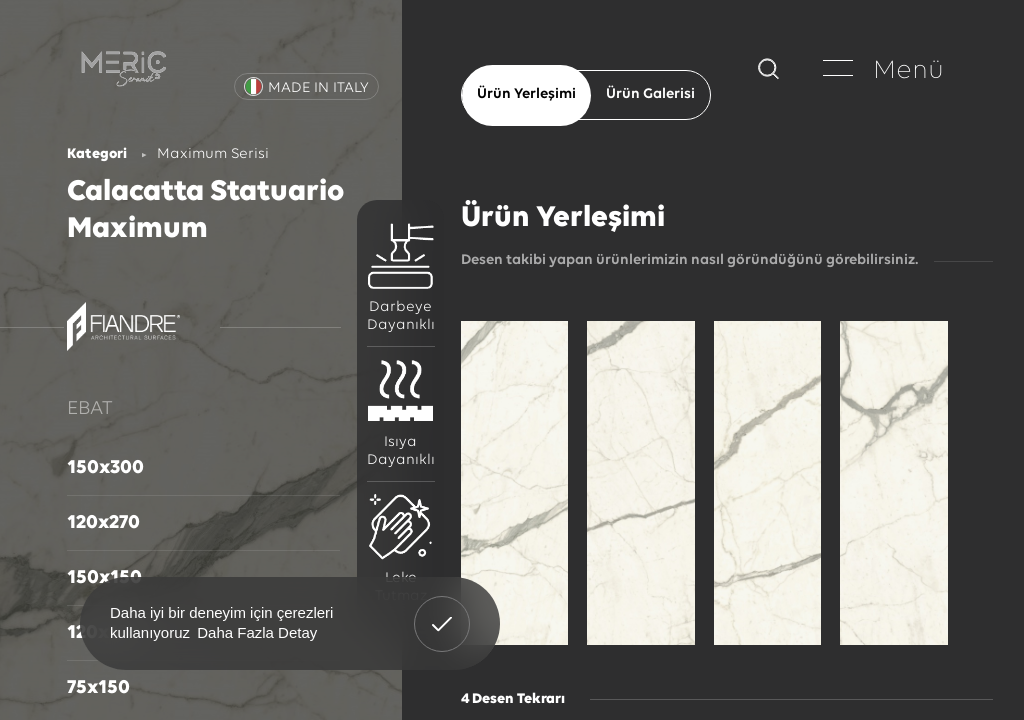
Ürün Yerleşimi (526, 94)
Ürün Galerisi (650, 94)
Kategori (97, 154)
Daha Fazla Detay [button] (257, 632)
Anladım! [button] (442, 609)
